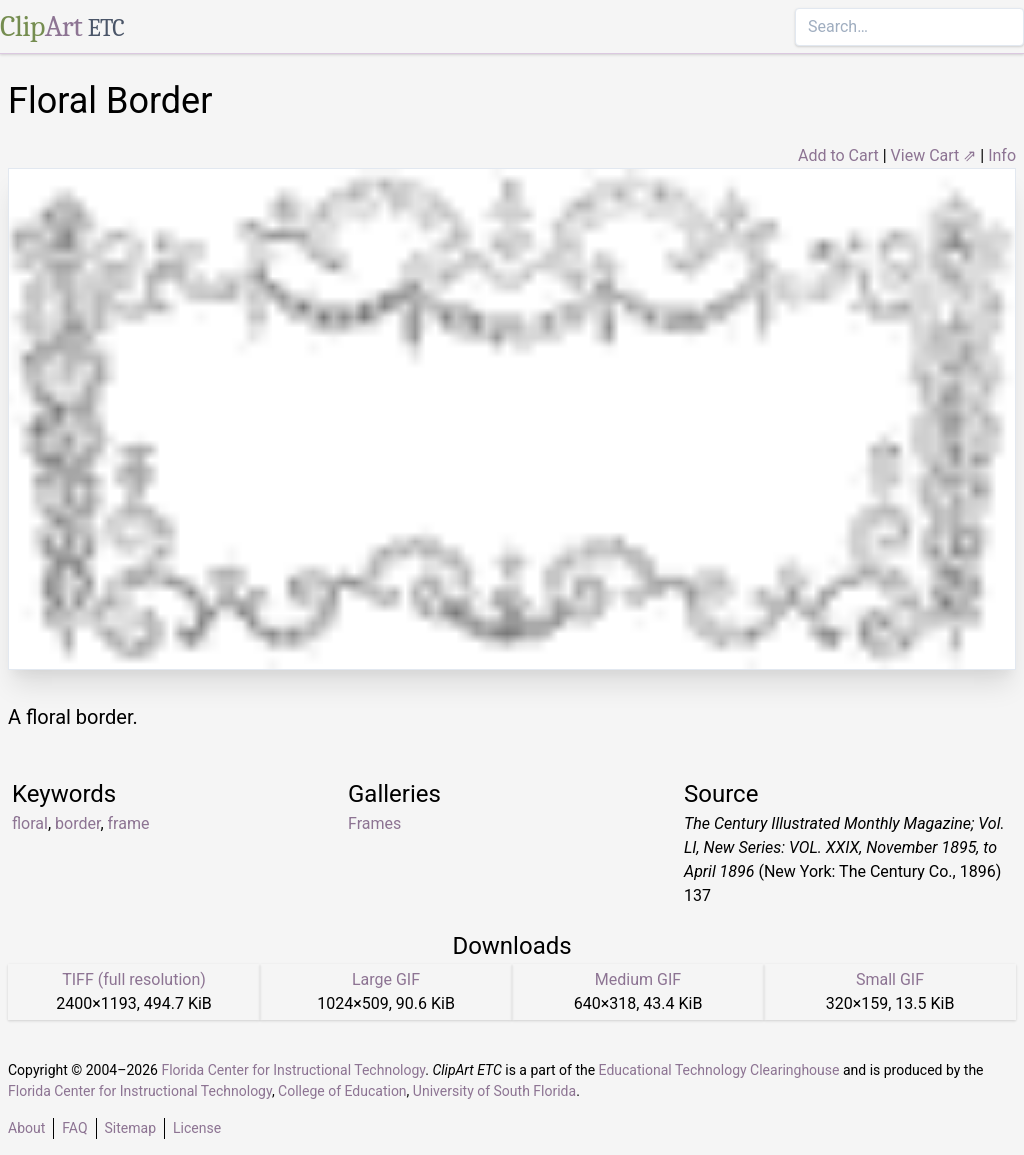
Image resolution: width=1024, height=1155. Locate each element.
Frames (374, 823)
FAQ (74, 1128)
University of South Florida (494, 1091)
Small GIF (890, 979)
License (197, 1128)
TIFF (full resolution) (134, 979)
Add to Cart (838, 155)
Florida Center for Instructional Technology (293, 1070)
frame (129, 823)
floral (30, 823)
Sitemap (130, 1128)
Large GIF (386, 979)
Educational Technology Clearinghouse (719, 1070)
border (77, 823)
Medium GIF (638, 979)
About (26, 1128)
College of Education (342, 1091)
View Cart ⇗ (934, 155)
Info (1002, 155)
